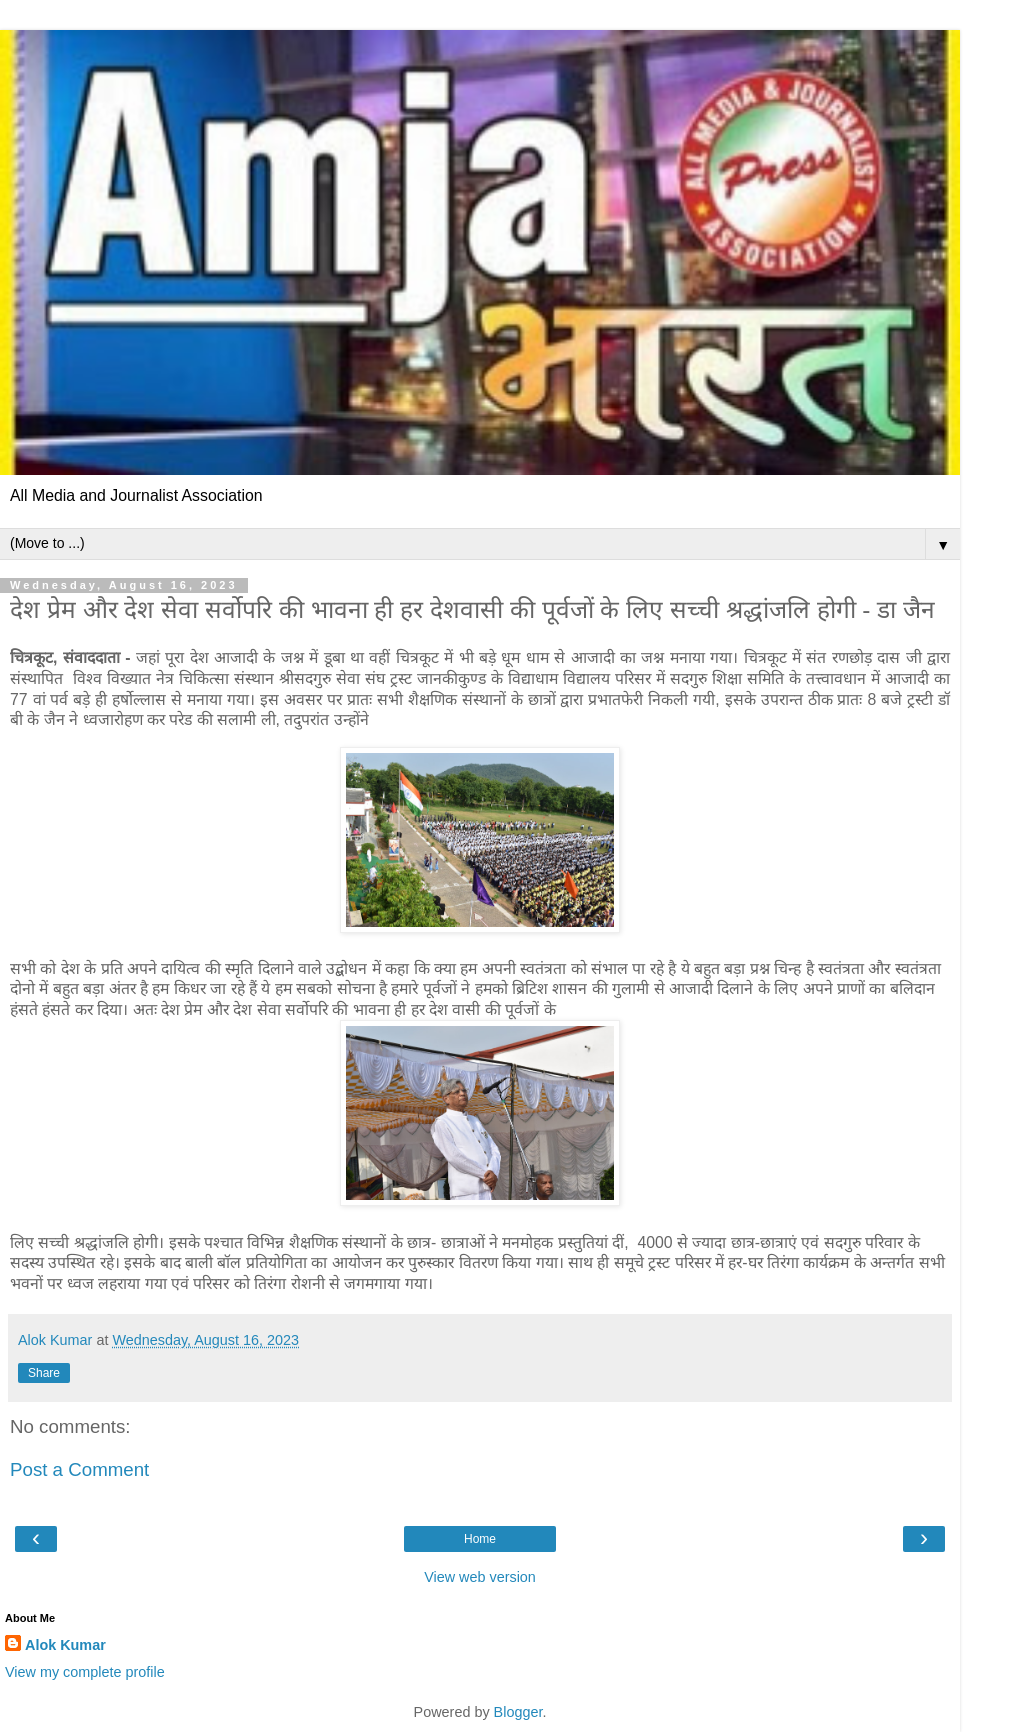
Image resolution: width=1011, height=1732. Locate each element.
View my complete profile (85, 1672)
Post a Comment (79, 1469)
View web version (480, 1577)
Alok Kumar (65, 1645)
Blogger (518, 1712)
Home (480, 1539)
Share (44, 1373)
